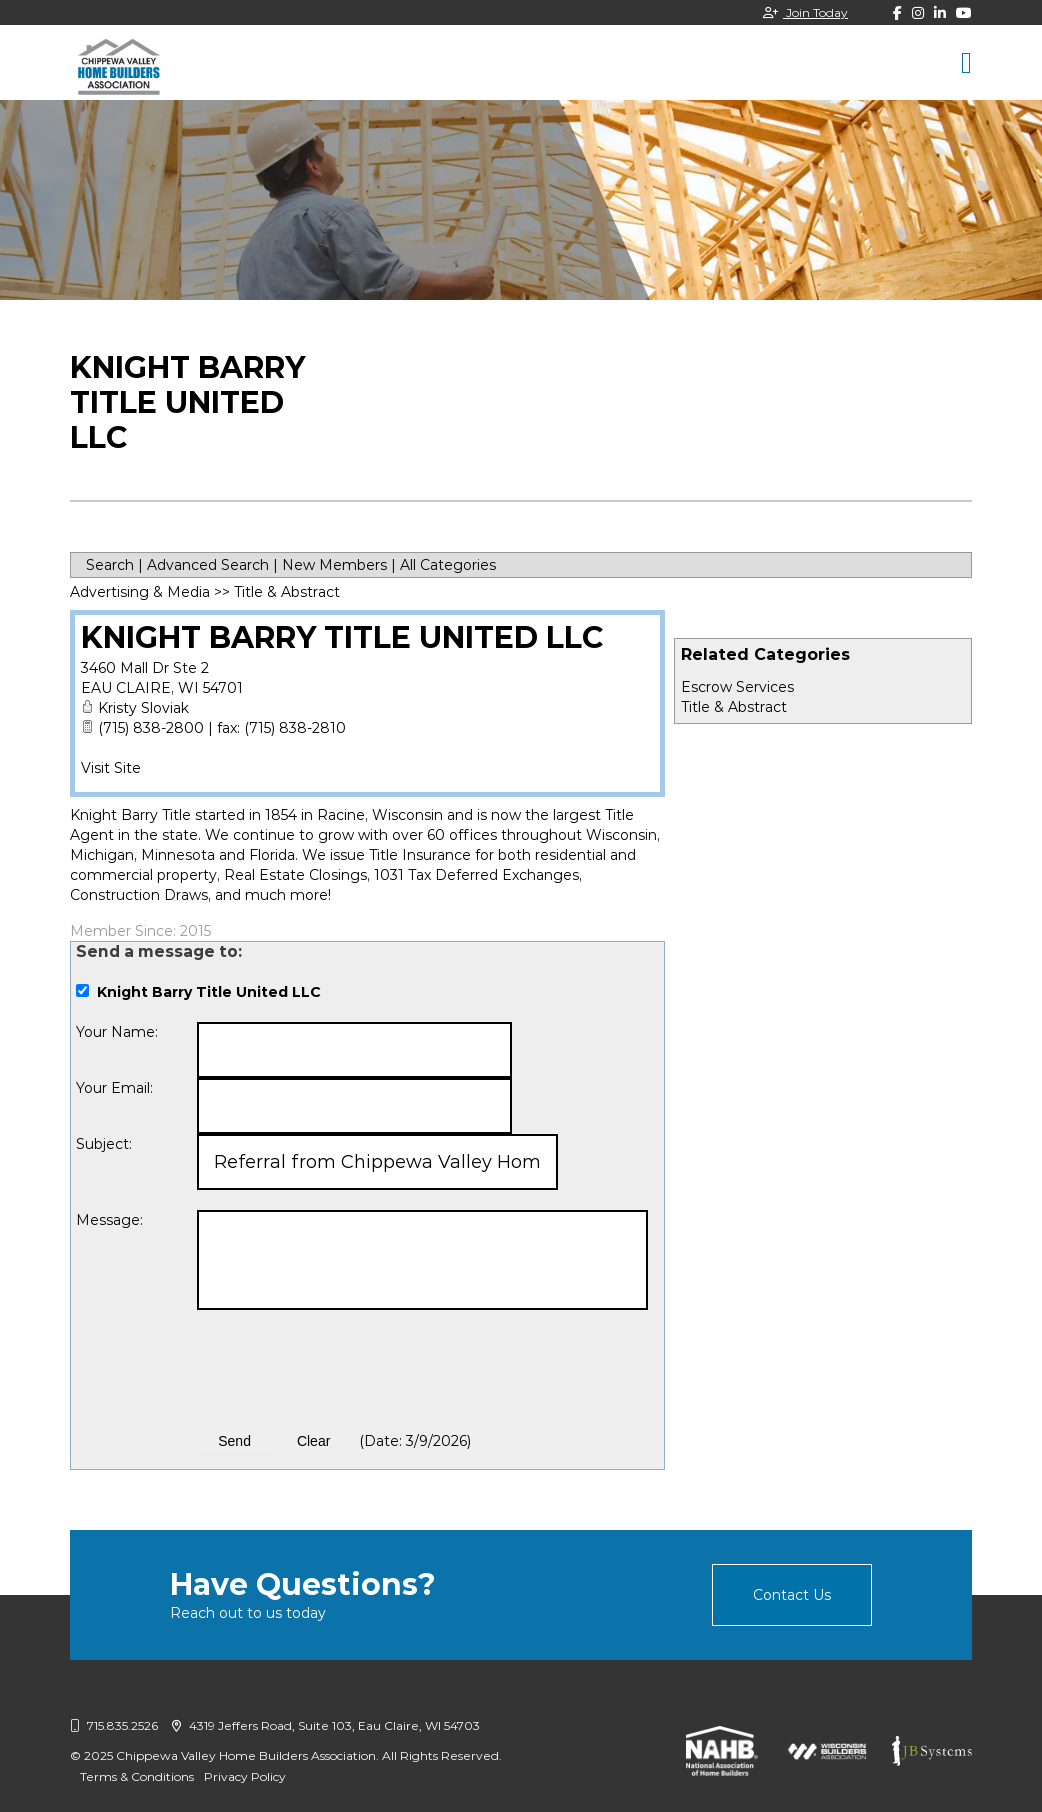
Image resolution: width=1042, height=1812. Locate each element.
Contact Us (792, 1595)
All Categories (448, 565)
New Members (334, 565)
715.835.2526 (114, 1725)
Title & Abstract (734, 707)
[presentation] (349, 1369)
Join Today (805, 12)
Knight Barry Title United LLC (342, 637)
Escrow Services (737, 687)
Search (110, 565)
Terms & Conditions (137, 1776)
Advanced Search (208, 565)
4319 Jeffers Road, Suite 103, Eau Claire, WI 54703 (326, 1725)
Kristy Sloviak (143, 708)
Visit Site (111, 768)
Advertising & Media (140, 592)
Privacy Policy (245, 1776)
